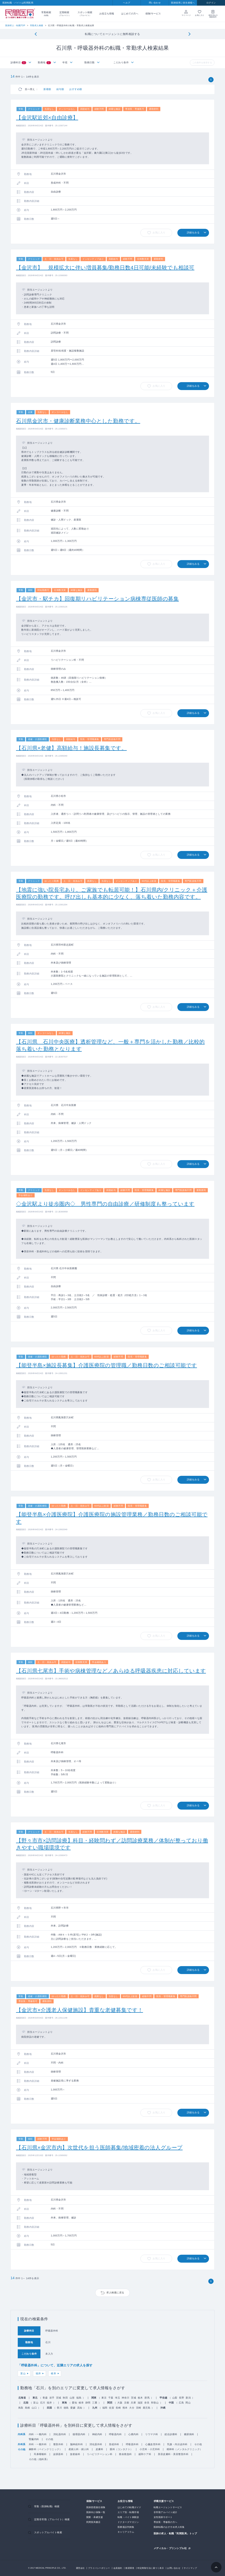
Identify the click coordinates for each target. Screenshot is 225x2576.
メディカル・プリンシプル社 (170, 2548)
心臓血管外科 (152, 2444)
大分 (131, 2407)
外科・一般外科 (38, 2444)
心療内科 (133, 2434)
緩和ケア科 (145, 2454)
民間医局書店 (93, 2522)
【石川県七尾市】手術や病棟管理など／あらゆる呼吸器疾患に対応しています (111, 1671)
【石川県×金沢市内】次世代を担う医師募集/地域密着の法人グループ (99, 2147)
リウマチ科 (151, 2434)
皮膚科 (99, 2449)
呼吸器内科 (115, 2434)
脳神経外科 (76, 2444)
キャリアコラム (126, 2532)
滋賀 (140, 2402)
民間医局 (20, 13)
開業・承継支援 (94, 2517)
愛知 (74, 2402)
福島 (78, 2397)
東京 (104, 2397)
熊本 (125, 2407)
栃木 (140, 2397)
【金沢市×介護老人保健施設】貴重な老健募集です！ (79, 2010)
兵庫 (133, 2402)
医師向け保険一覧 (95, 2512)
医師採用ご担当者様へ (183, 2)
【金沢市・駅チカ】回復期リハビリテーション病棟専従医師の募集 (97, 599)
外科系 (21, 2444)
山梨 (174, 2397)
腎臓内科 (34, 2439)
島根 (27, 2407)
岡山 (188, 2402)
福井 (38, 2373)
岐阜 (53, 2373)
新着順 (47, 89)
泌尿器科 (58, 2454)
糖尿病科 (189, 2434)
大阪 (119, 2402)
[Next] (189, 34)
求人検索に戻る (115, 2292)
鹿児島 (146, 2407)
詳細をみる (193, 232)
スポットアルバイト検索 (48, 2532)
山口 (34, 2407)
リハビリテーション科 (99, 2454)
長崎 (118, 2407)
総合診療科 (171, 2434)
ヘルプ (126, 2)
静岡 (88, 2402)
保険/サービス (153, 13)
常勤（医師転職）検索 (47, 2506)
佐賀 (111, 2407)
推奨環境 (129, 2568)
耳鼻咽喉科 (40, 2454)
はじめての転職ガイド (129, 2507)
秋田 (65, 2397)
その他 (49, 2439)
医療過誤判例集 (126, 2527)
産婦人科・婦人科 (79, 2449)
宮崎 (138, 2407)
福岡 (104, 2407)
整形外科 (58, 2444)
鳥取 (20, 2407)
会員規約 (117, 2568)
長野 (181, 2397)
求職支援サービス (164, 2501)
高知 (79, 2407)
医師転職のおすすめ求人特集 (169, 2527)
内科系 (21, 2434)
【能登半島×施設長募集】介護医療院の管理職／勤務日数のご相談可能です (106, 1365)
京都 (126, 2402)
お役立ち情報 (106, 13)
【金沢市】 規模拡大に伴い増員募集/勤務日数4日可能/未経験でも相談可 (105, 267)
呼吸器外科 (132, 2444)
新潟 (188, 2397)
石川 (42, 2402)
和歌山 (155, 2402)
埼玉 (117, 2397)
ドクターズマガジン (128, 2522)
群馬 (147, 2397)
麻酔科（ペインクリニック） (45, 2449)
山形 (72, 2397)
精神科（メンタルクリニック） (184, 2449)
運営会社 (80, 2568)
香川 (59, 2407)
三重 (94, 2402)
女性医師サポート (163, 2517)
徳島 (66, 2407)
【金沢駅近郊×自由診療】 (47, 117)
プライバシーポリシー (99, 2568)
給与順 (60, 89)
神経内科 (97, 2434)
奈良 (146, 2402)
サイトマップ (190, 2568)
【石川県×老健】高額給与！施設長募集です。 (71, 748)
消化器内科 (59, 2434)
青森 (45, 2397)
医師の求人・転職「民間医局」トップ (175, 2533)
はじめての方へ (129, 13)
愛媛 (72, 2407)
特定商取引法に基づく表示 (150, 2568)
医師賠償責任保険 (95, 2507)
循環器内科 (79, 2434)
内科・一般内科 (38, 2434)
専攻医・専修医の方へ (165, 2522)
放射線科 (75, 2454)
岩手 (51, 2397)
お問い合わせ (173, 2568)
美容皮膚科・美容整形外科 (173, 2454)
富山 (22, 2373)
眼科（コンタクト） (121, 2449)
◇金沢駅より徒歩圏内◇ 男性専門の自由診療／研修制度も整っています (105, 1204)
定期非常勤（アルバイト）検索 (52, 2519)
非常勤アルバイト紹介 (165, 2512)
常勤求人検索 (36, 25)
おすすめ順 (75, 89)
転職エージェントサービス (168, 2507)
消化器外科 (95, 2444)
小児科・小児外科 (150, 2449)
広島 (181, 2402)
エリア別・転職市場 (128, 2512)
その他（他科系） (39, 2459)
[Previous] (36, 34)
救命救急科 (125, 2454)
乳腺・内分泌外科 (177, 2444)
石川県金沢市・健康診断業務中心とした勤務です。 (78, 421)
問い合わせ (155, 2)
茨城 (133, 2397)
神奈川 (125, 2397)
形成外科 (114, 2444)
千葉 (110, 2397)
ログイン (211, 2)
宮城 (58, 2397)
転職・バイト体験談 (128, 2517)
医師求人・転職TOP (15, 25)
